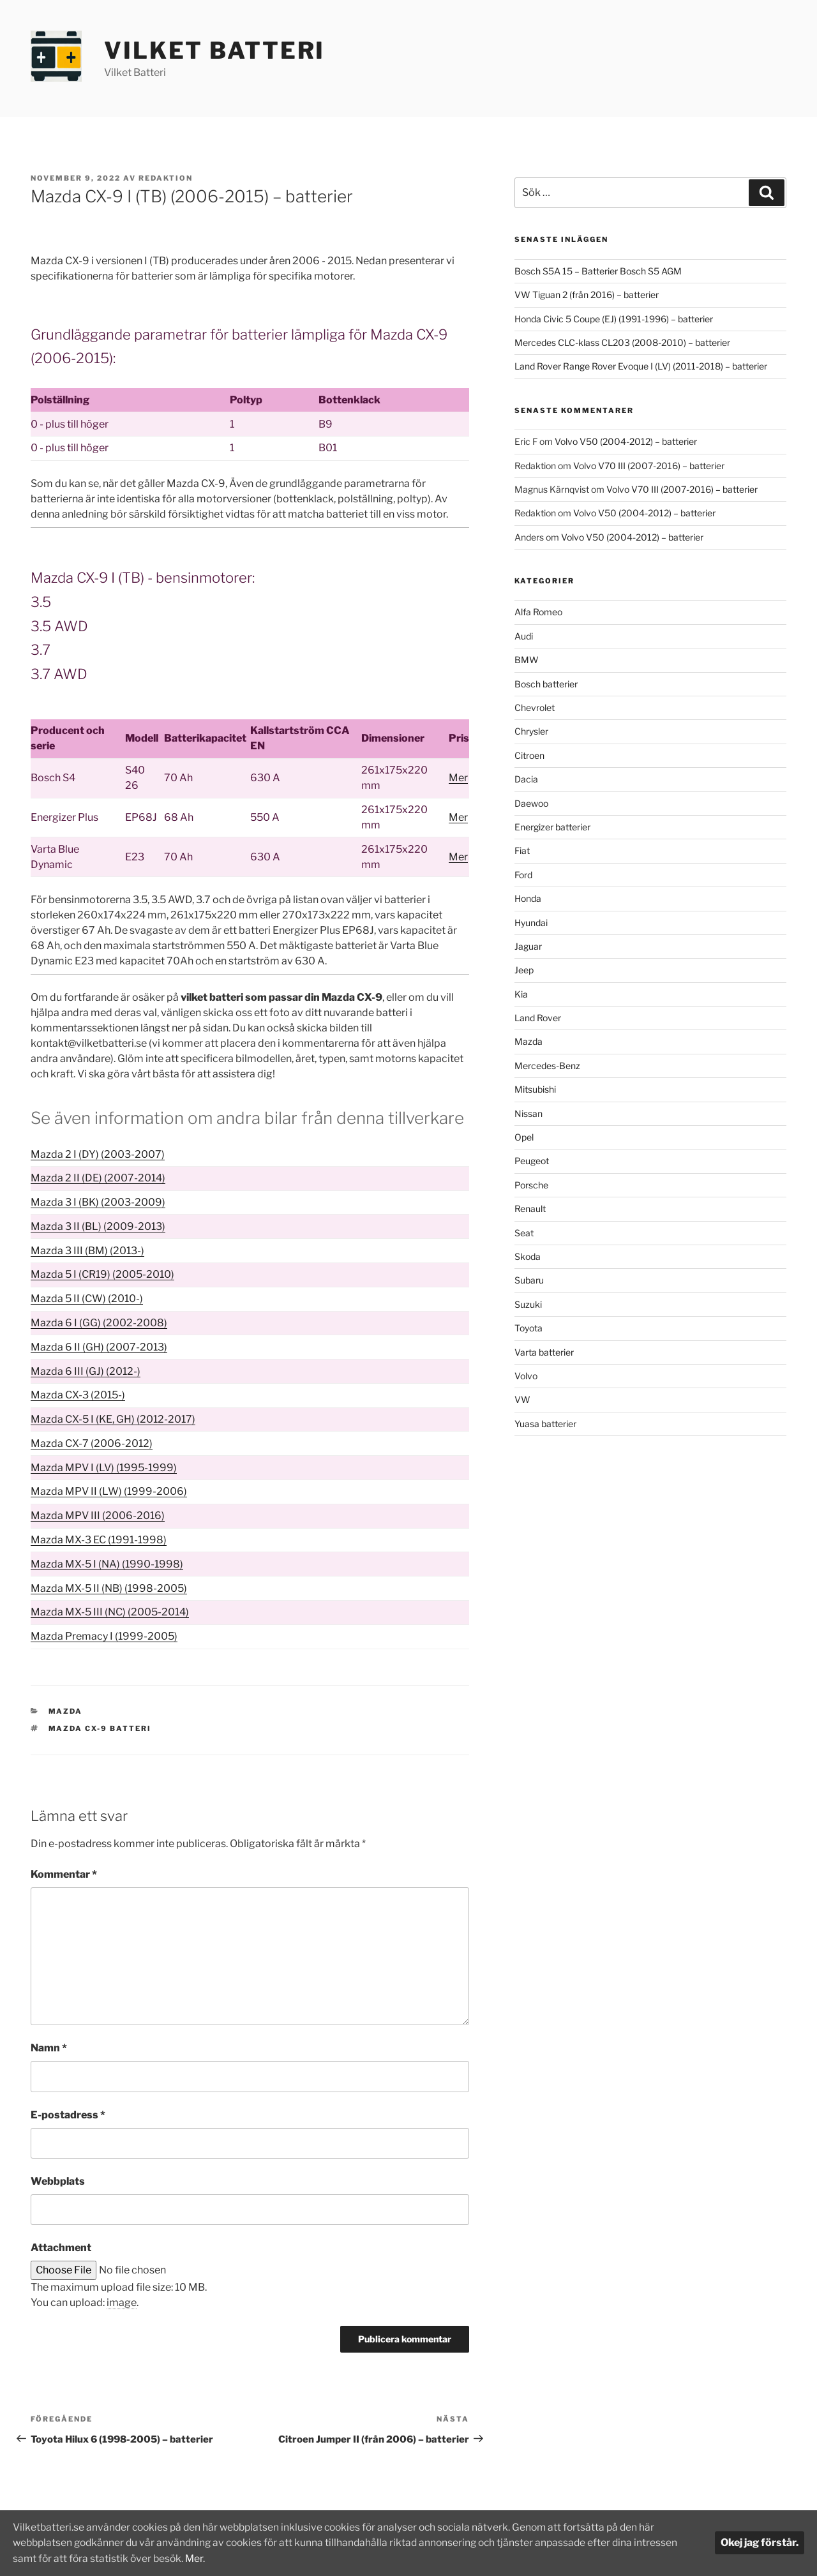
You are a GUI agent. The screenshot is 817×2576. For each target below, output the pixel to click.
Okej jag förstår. (759, 2543)
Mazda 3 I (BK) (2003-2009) (98, 1202)
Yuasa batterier (545, 1423)
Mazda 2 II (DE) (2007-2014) (98, 1178)
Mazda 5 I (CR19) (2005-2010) (102, 1274)
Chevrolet (534, 707)
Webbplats (58, 2181)
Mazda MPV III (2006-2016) (98, 1515)
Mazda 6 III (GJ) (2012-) (85, 1371)
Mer (458, 778)
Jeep (524, 969)
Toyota (528, 1327)
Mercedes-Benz (547, 1065)
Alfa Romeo (538, 611)
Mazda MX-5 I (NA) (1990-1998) (107, 1564)
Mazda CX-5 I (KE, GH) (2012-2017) (113, 1419)
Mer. (199, 2558)
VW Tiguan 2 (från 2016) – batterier (586, 294)
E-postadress (68, 2115)
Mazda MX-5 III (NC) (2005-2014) (110, 1612)
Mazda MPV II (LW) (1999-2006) (109, 1491)
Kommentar (64, 1874)
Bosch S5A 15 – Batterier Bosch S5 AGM (598, 271)
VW (522, 1399)
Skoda (527, 1256)
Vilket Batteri (214, 50)
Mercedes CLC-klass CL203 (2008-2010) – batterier (622, 342)
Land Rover (537, 1017)
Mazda (66, 1711)
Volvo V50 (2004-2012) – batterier (626, 441)
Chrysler (531, 731)
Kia (521, 994)
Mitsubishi (535, 1089)
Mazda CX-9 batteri (100, 1728)
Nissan (528, 1113)
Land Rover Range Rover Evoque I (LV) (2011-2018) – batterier (640, 366)
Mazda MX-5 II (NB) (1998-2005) (109, 1588)
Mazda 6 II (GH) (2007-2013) (99, 1347)
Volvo (525, 1375)
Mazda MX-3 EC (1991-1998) (99, 1540)
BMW (526, 659)
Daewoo (531, 803)
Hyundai (531, 922)
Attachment (61, 2248)
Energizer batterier (552, 826)
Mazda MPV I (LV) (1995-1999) (104, 1468)
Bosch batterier (546, 683)
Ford (523, 874)
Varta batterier (544, 1352)
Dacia (526, 779)
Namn (49, 2048)
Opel (524, 1137)
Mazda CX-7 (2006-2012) (92, 1443)
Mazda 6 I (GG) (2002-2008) (99, 1323)
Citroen (529, 755)
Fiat (522, 850)
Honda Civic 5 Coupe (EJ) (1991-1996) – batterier (613, 318)
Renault (530, 1208)
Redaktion (166, 178)
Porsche (531, 1184)
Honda (527, 898)
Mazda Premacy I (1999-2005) (104, 1636)
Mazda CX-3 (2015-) (78, 1395)
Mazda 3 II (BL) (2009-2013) (98, 1226)
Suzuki (528, 1304)
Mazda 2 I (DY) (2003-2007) (98, 1154)
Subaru (529, 1280)
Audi (523, 636)
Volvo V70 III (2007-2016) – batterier (648, 465)
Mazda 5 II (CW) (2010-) (87, 1298)
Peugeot (531, 1160)
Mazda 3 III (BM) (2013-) (87, 1251)
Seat (524, 1232)
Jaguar (528, 946)
